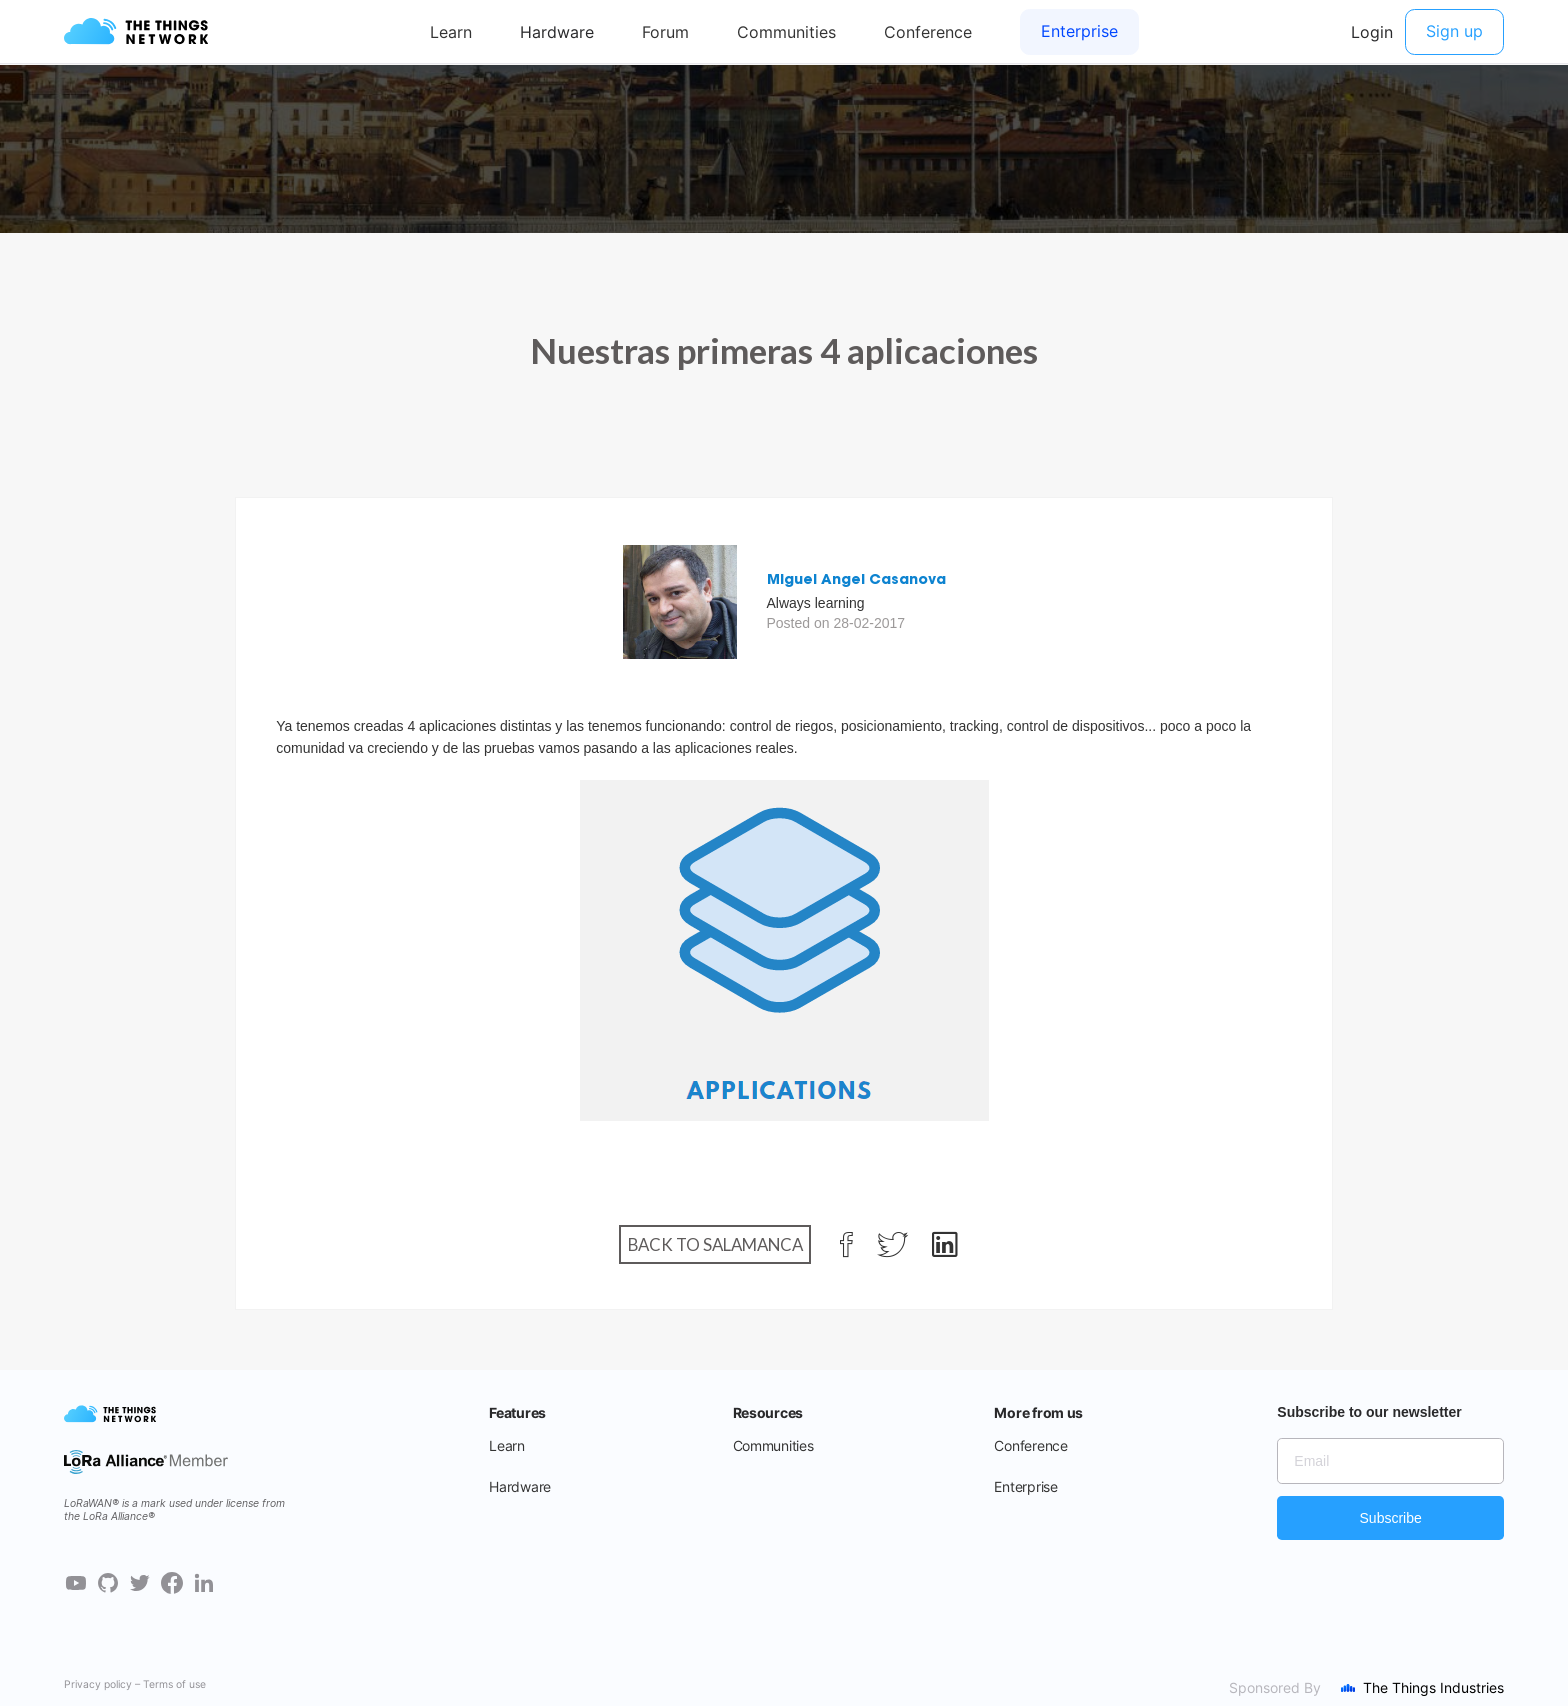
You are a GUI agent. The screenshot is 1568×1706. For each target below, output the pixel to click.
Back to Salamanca (715, 1244)
